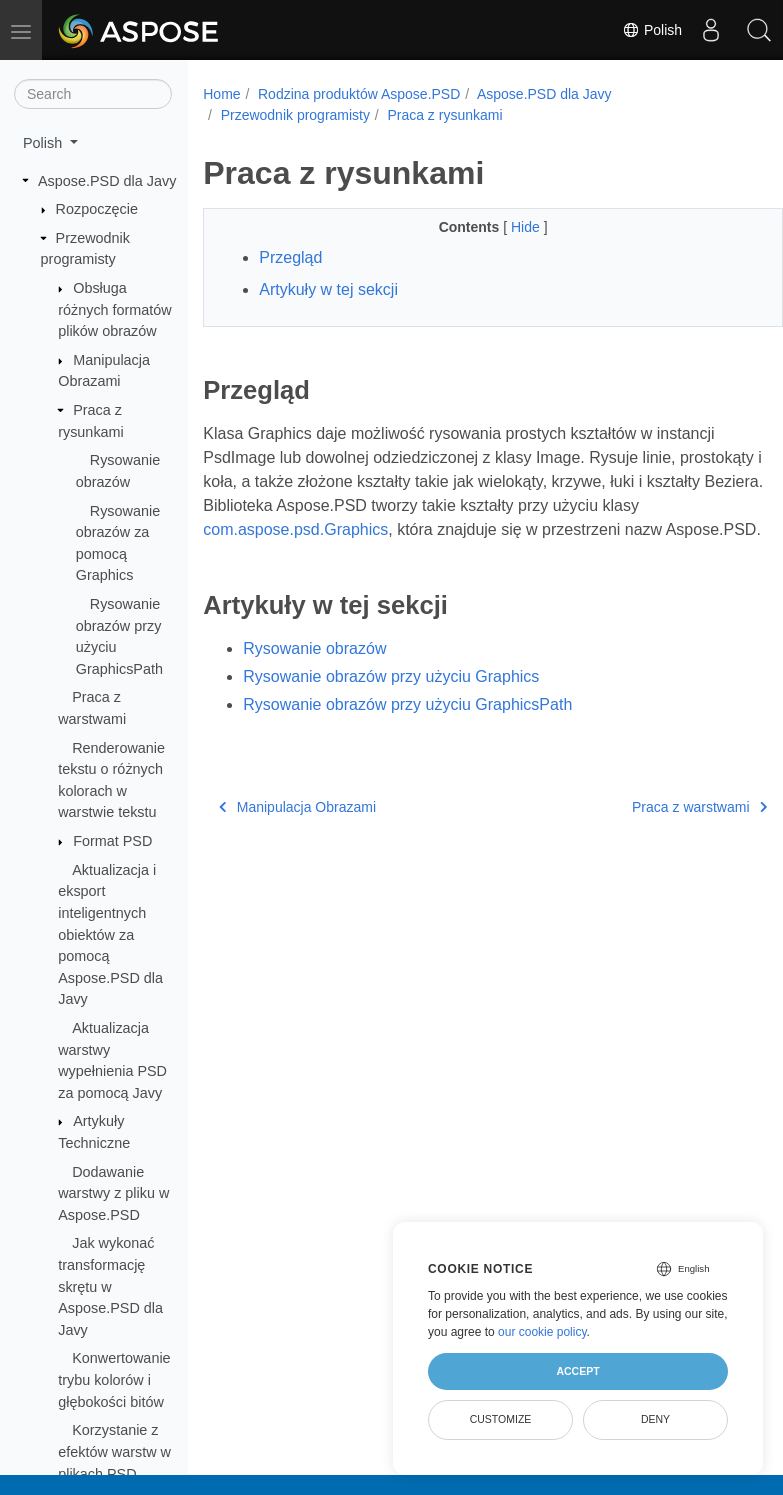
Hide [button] (506, 227)
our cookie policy (542, 1332)
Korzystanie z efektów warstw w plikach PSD (114, 1451)
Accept (577, 1371)
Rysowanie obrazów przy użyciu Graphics (391, 700)
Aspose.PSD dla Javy (107, 181)
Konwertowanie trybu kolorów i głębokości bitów (114, 1379)
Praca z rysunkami (444, 115)
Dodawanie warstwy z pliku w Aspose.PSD (113, 1193)
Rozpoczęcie (97, 209)
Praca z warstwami (658, 831)
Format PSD (112, 841)
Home (221, 94)
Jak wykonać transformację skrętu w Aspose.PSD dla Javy (110, 1286)
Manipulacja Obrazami (297, 831)
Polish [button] (44, 143)
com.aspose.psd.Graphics (336, 529)
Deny (655, 1419)
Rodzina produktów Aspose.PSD (359, 94)
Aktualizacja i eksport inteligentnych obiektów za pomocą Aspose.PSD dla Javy (110, 935)
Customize (501, 1419)
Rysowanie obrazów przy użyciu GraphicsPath (407, 728)
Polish (648, 30)
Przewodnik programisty (295, 115)
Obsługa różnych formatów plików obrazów (115, 309)
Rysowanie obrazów (314, 672)
